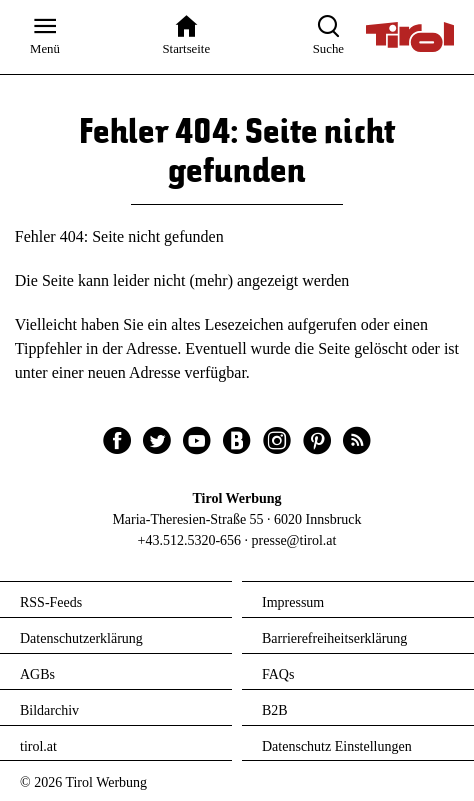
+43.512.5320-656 (190, 540)
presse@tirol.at (294, 540)
